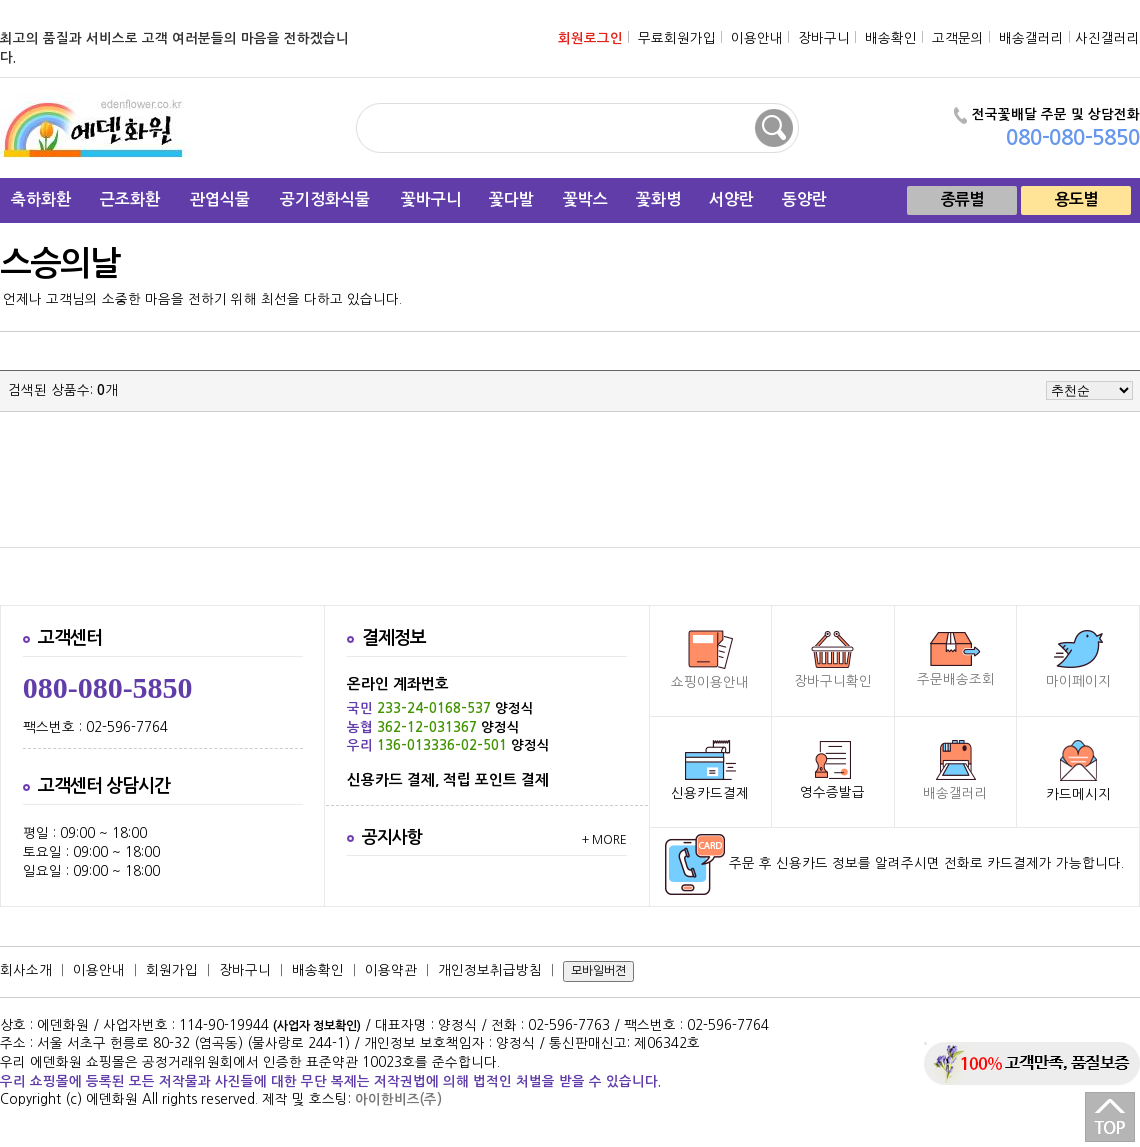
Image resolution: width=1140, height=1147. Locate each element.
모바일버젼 (598, 971)
